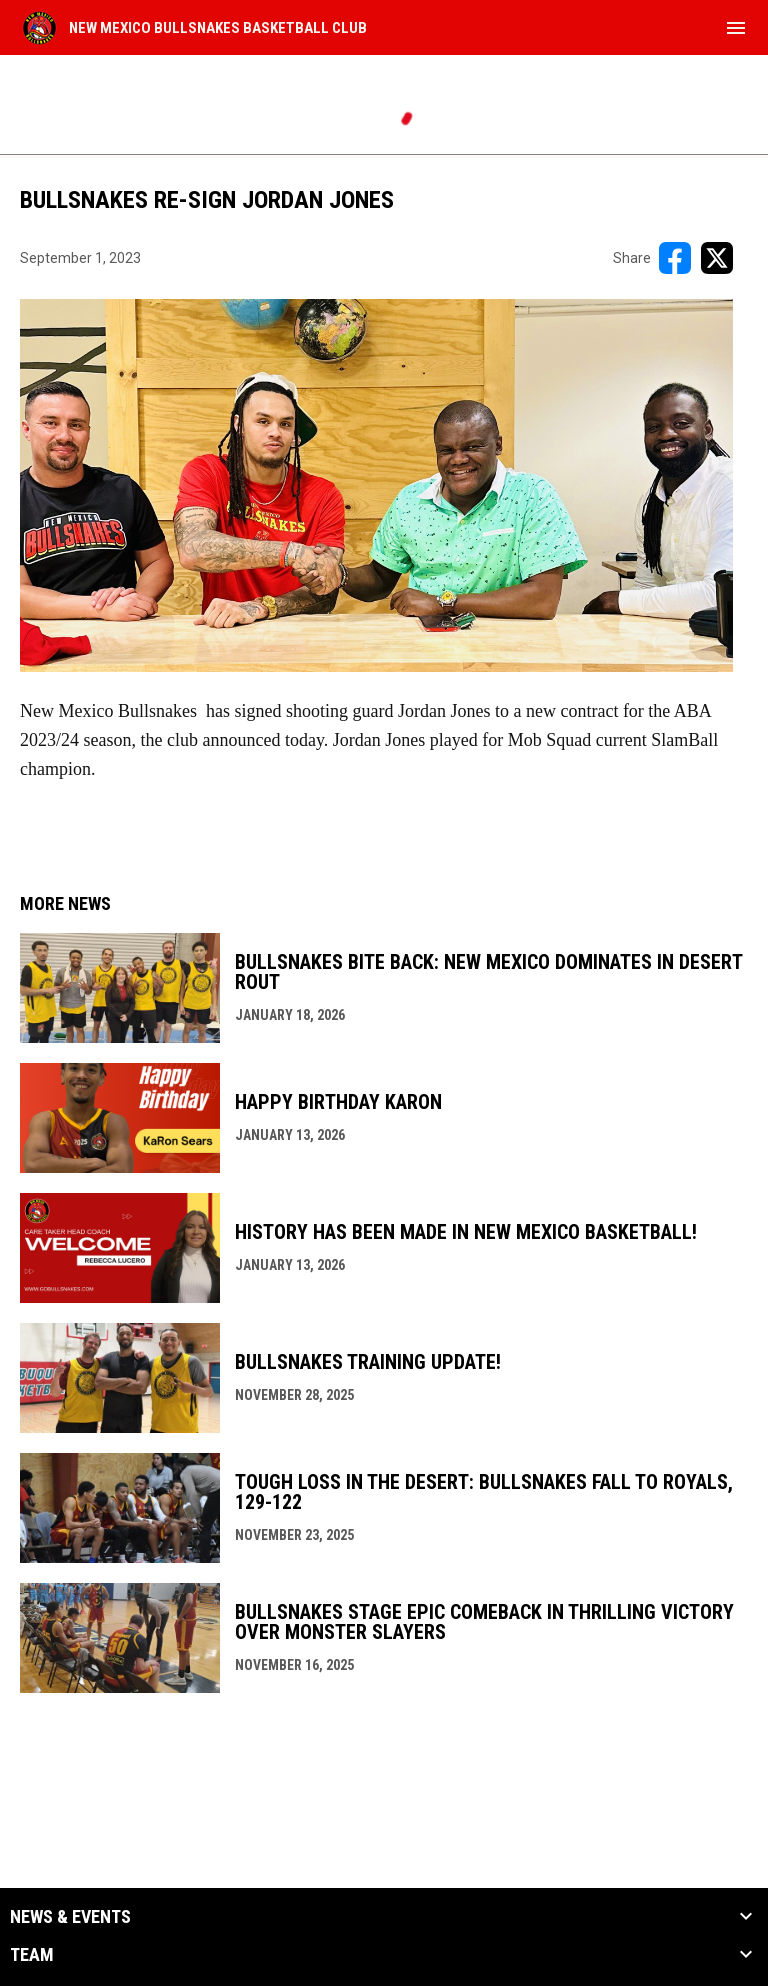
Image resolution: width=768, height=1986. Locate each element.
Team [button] (32, 1955)
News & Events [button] (70, 1917)
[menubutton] (736, 28)
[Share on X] (717, 258)
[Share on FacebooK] (675, 258)
